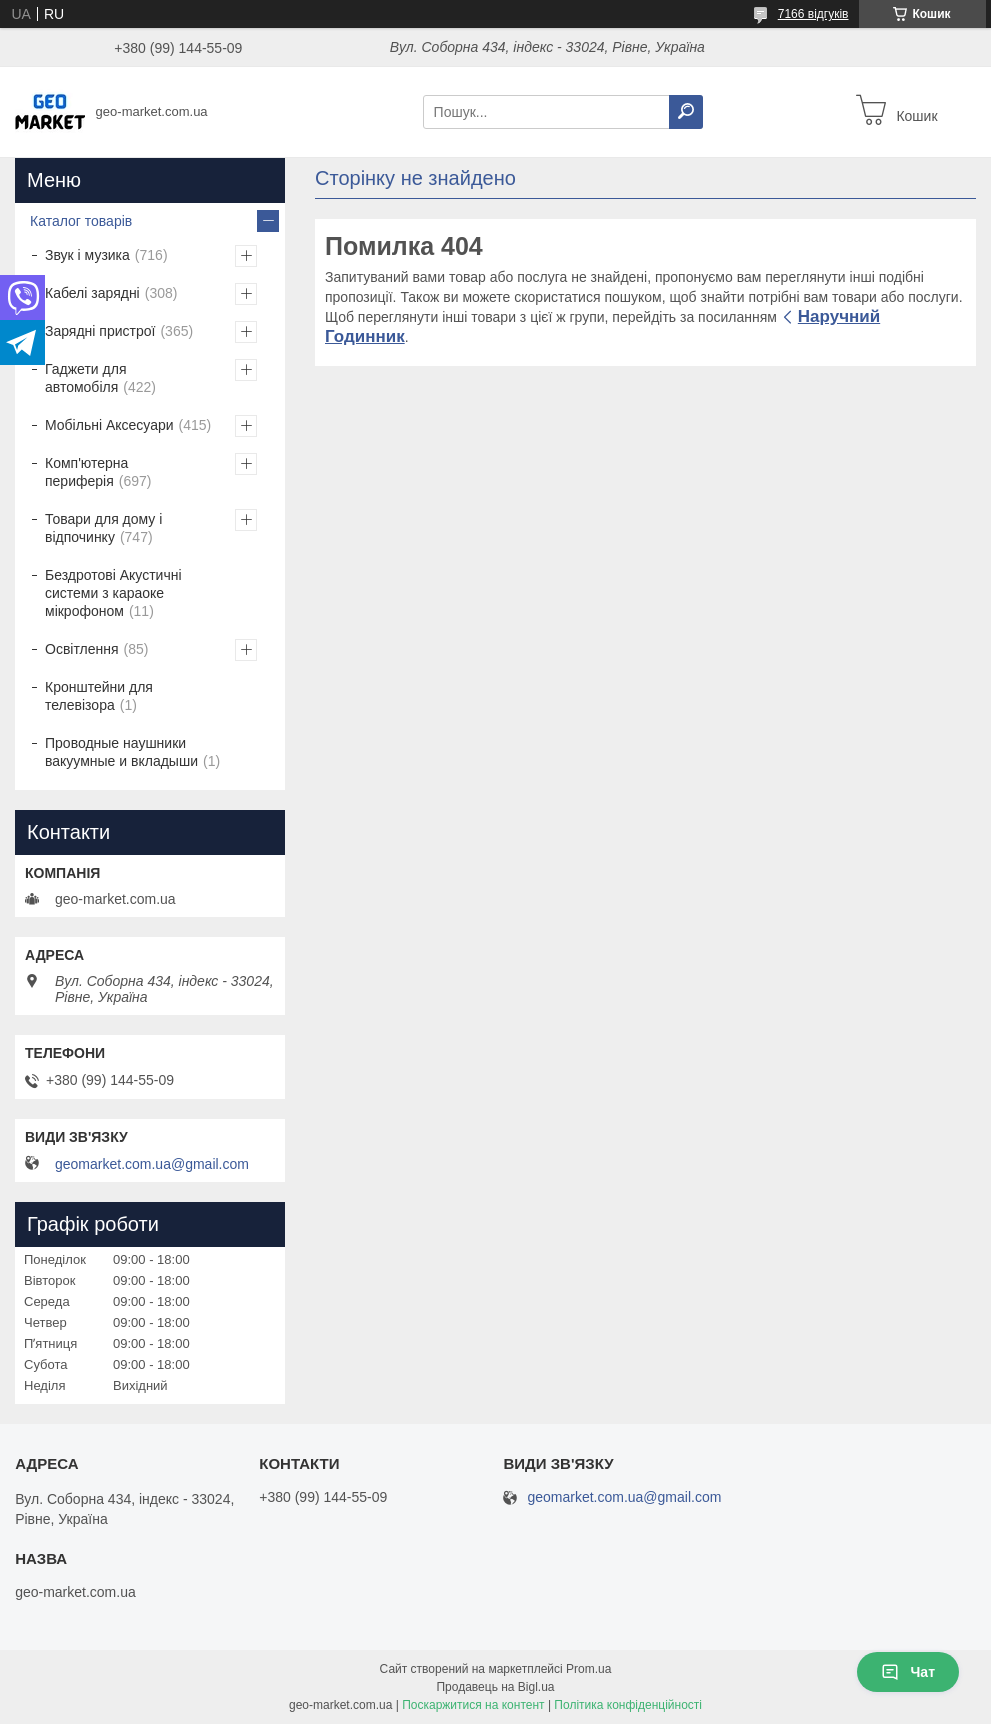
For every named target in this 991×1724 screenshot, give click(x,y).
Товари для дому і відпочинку (103, 528)
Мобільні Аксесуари (109, 425)
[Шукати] (686, 112)
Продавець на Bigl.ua (495, 1687)
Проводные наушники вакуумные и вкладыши (121, 752)
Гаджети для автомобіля (85, 378)
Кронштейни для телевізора (99, 696)
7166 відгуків (813, 14)
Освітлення (82, 649)
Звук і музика (87, 255)
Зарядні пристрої (100, 331)
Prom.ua (588, 1669)
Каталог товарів (81, 221)
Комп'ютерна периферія (86, 472)
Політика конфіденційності (628, 1705)
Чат (908, 1672)
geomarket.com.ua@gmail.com (152, 1164)
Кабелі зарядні (92, 293)
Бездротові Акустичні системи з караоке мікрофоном (113, 593)
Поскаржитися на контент (473, 1705)
